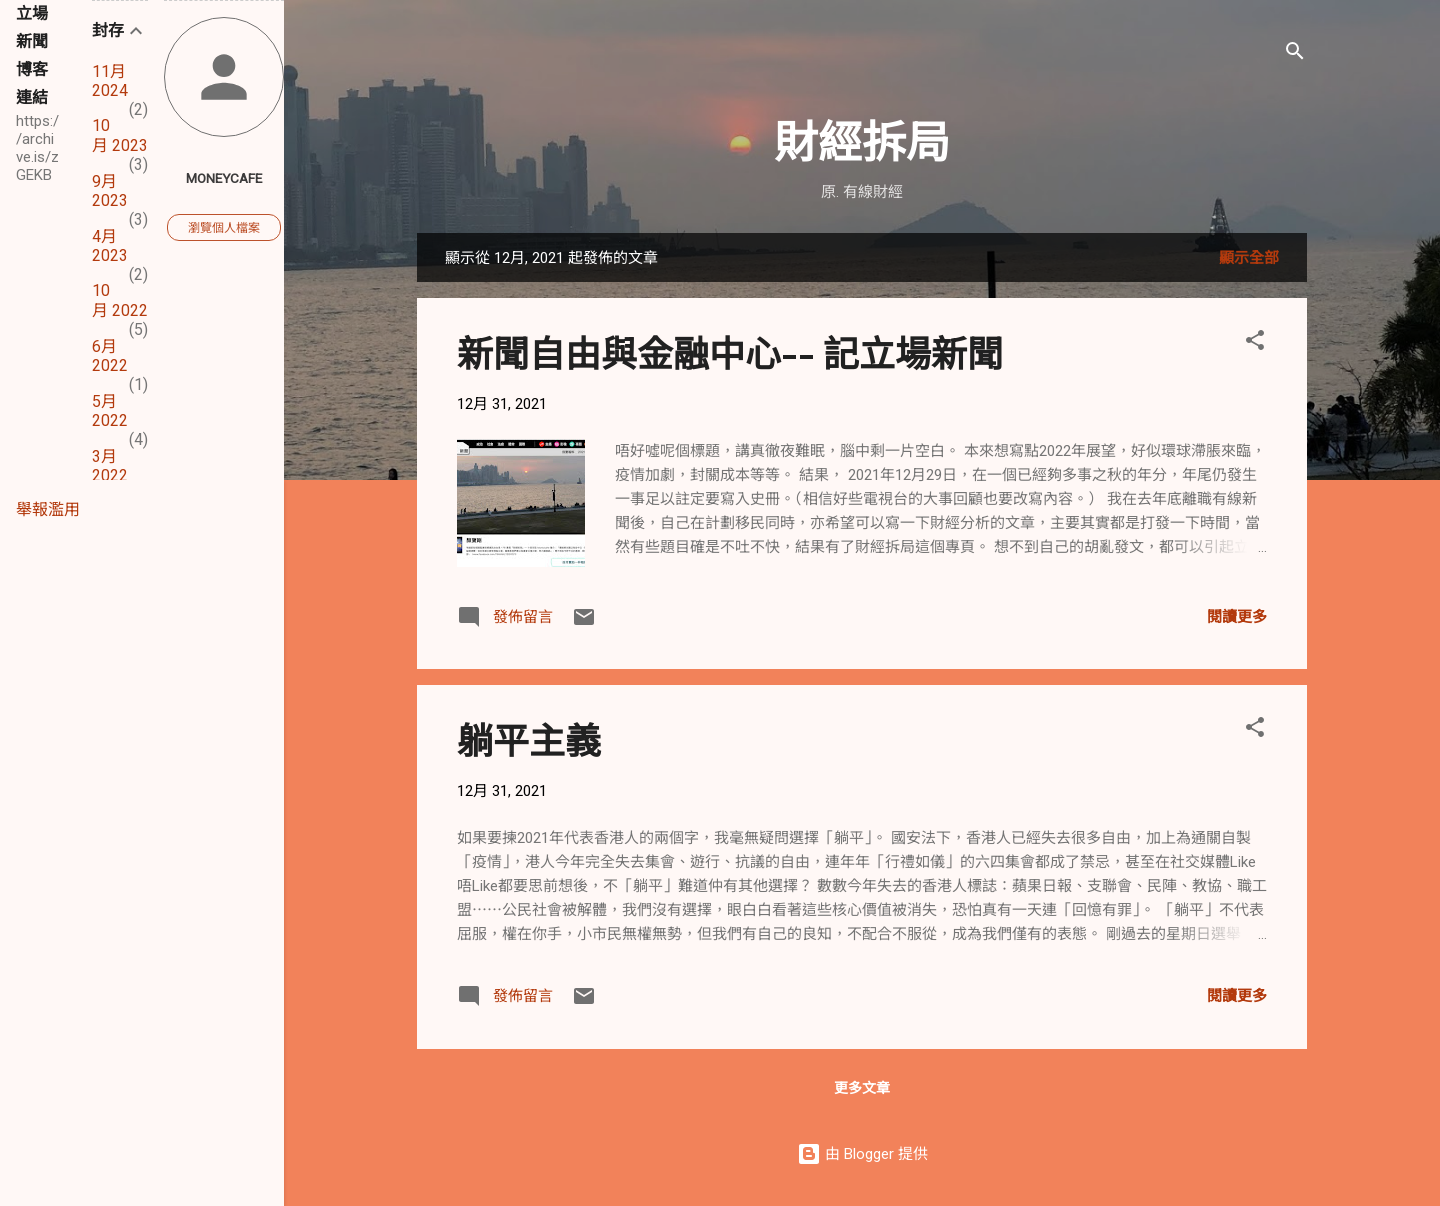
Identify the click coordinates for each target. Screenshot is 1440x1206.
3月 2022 (110, 466)
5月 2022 (110, 411)
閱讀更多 (1237, 617)
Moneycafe (224, 178)
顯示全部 (1249, 258)
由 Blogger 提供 (862, 1154)
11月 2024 (110, 81)
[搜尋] (1295, 54)
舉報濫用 (48, 509)
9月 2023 (110, 191)
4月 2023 (110, 246)
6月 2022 (110, 356)
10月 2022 (120, 300)
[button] (1255, 343)
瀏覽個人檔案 (224, 228)
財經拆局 (862, 139)
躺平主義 (529, 739)
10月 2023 (120, 135)
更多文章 (862, 1088)
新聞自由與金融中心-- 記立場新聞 (730, 352)
